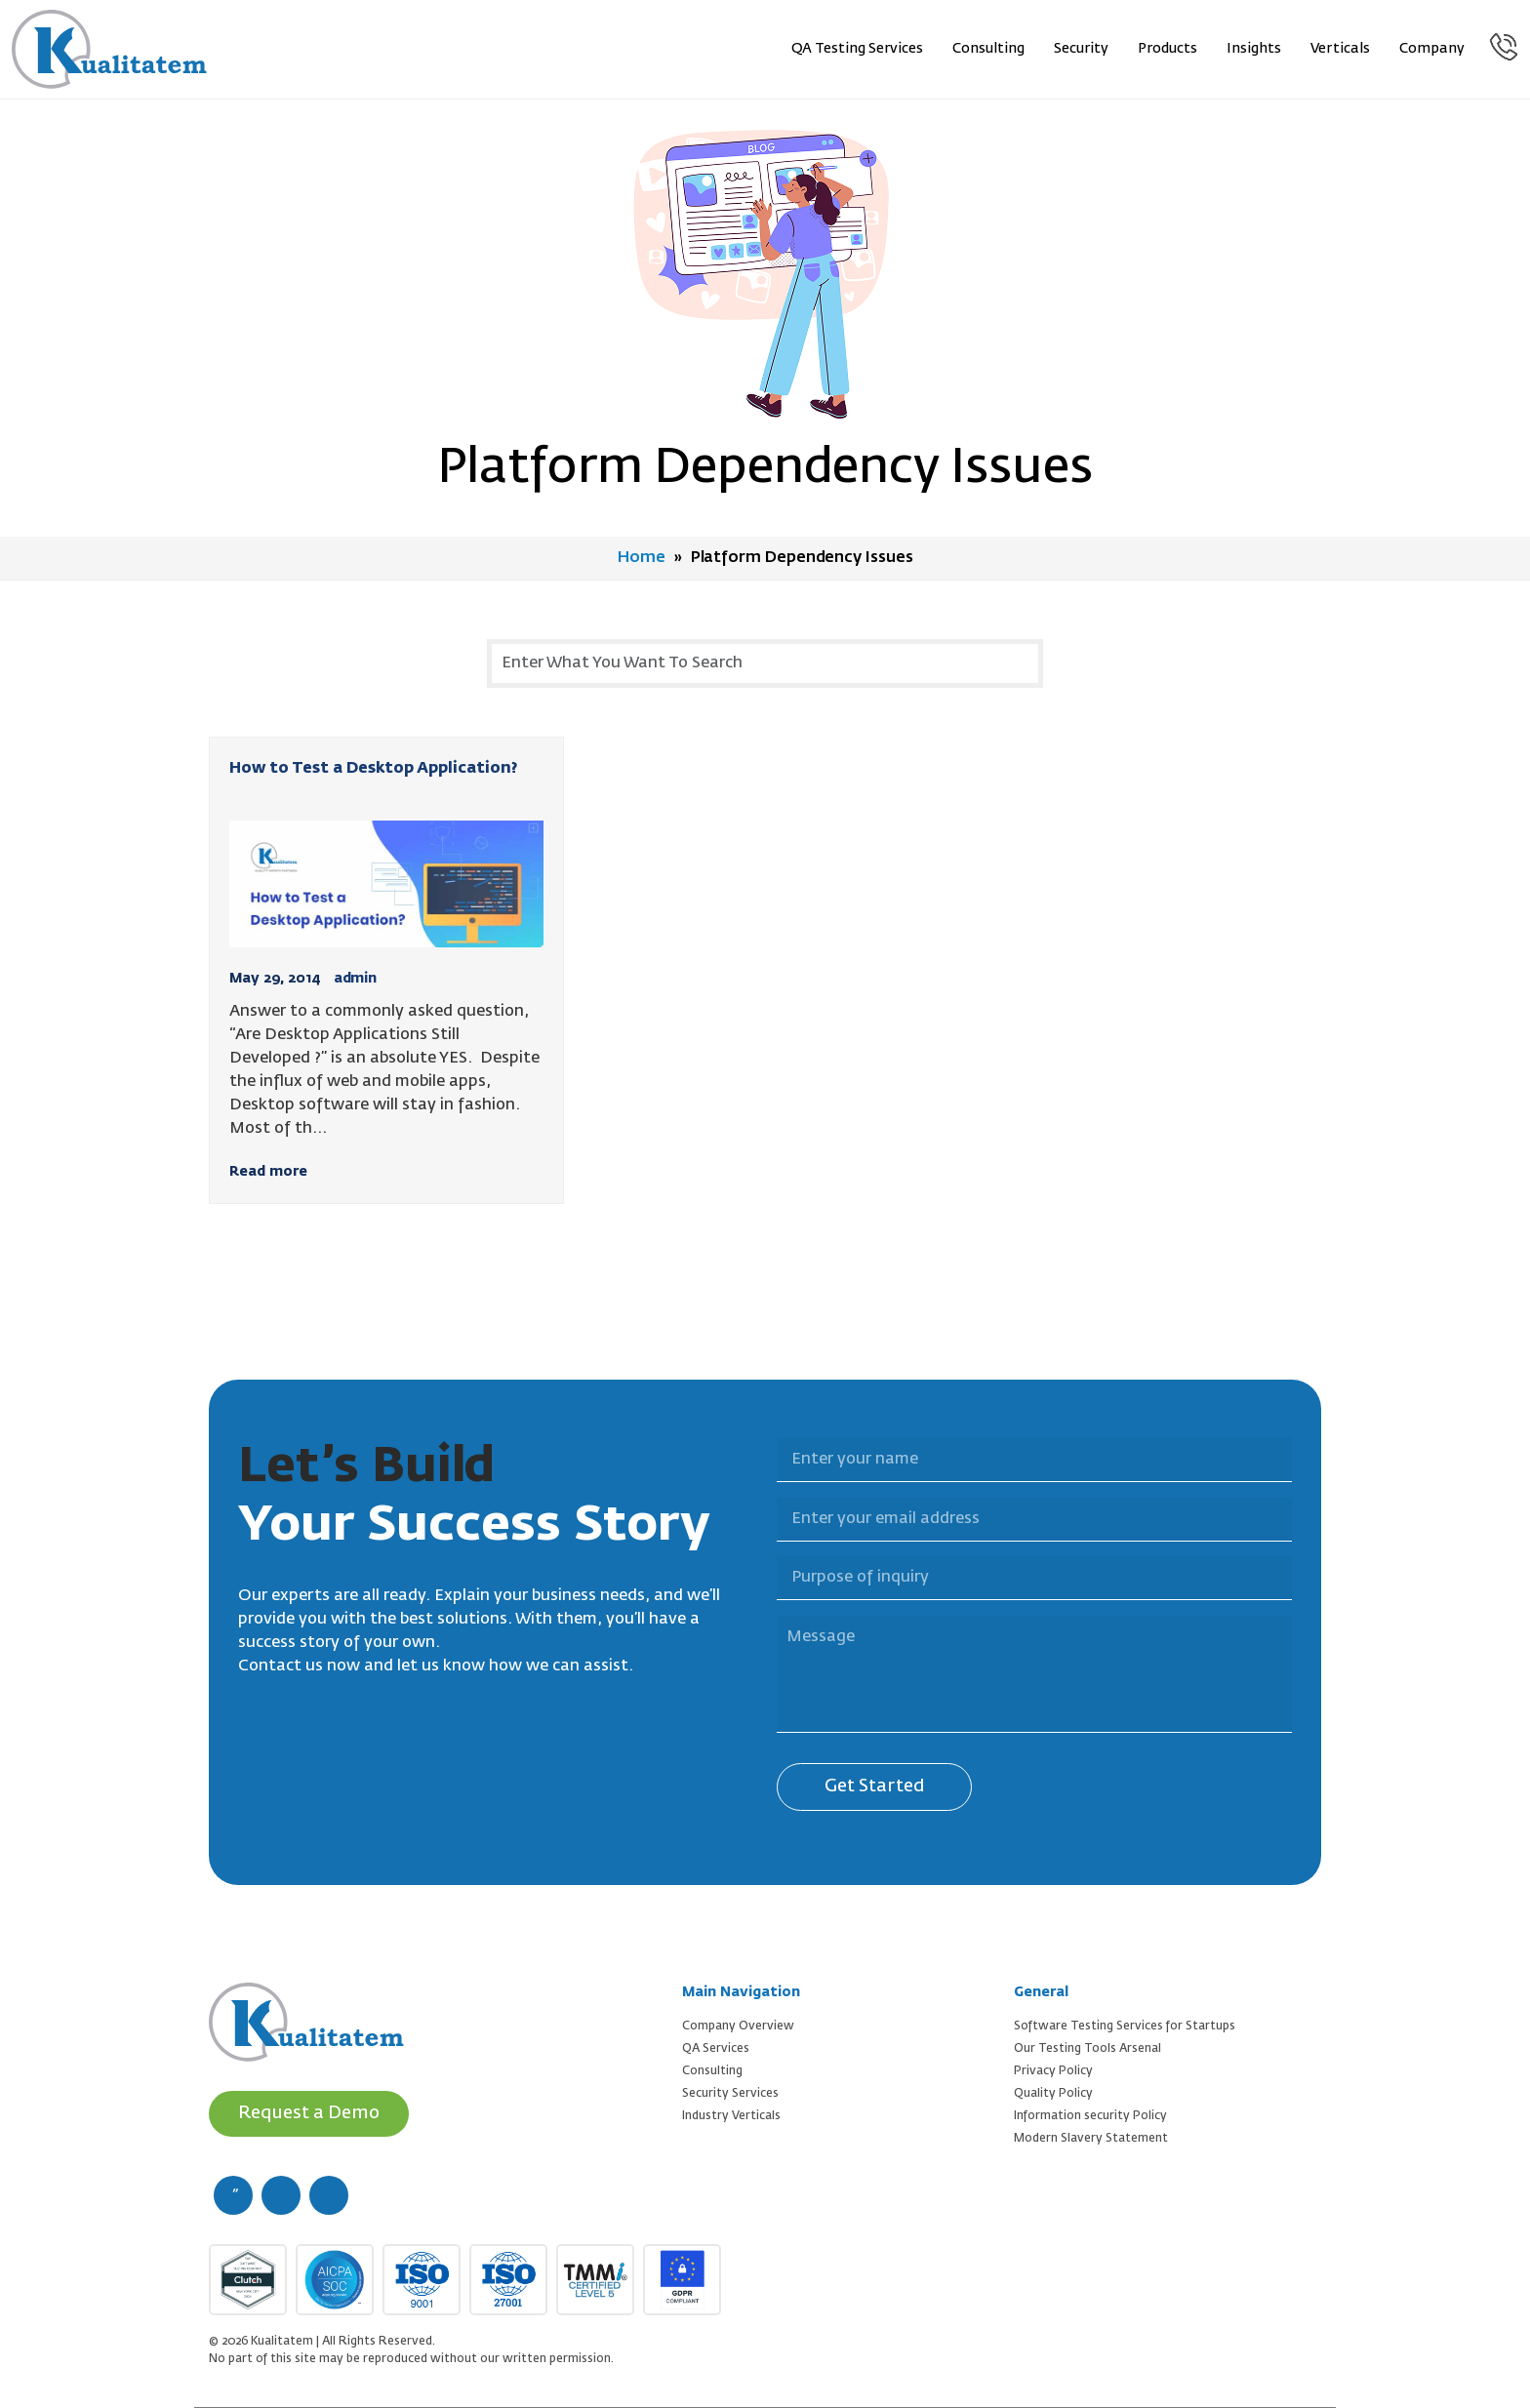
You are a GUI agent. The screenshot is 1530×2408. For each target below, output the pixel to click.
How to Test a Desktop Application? (373, 769)
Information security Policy (1090, 2116)
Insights (1254, 49)
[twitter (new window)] (281, 2195)
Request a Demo (309, 2113)
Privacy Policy (1053, 2071)
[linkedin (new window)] (328, 2195)
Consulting (988, 49)
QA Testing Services (857, 49)
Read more (268, 1172)
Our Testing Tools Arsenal (1087, 2049)
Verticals (1340, 49)
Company (1432, 49)
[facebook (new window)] (233, 2195)
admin (355, 978)
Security (1081, 49)
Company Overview (738, 2026)
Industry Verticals (731, 2116)
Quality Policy (1053, 2094)
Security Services (730, 2094)
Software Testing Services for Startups (1124, 2026)
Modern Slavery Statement (1091, 2139)
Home (641, 558)
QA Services (715, 2049)
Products (1167, 49)
